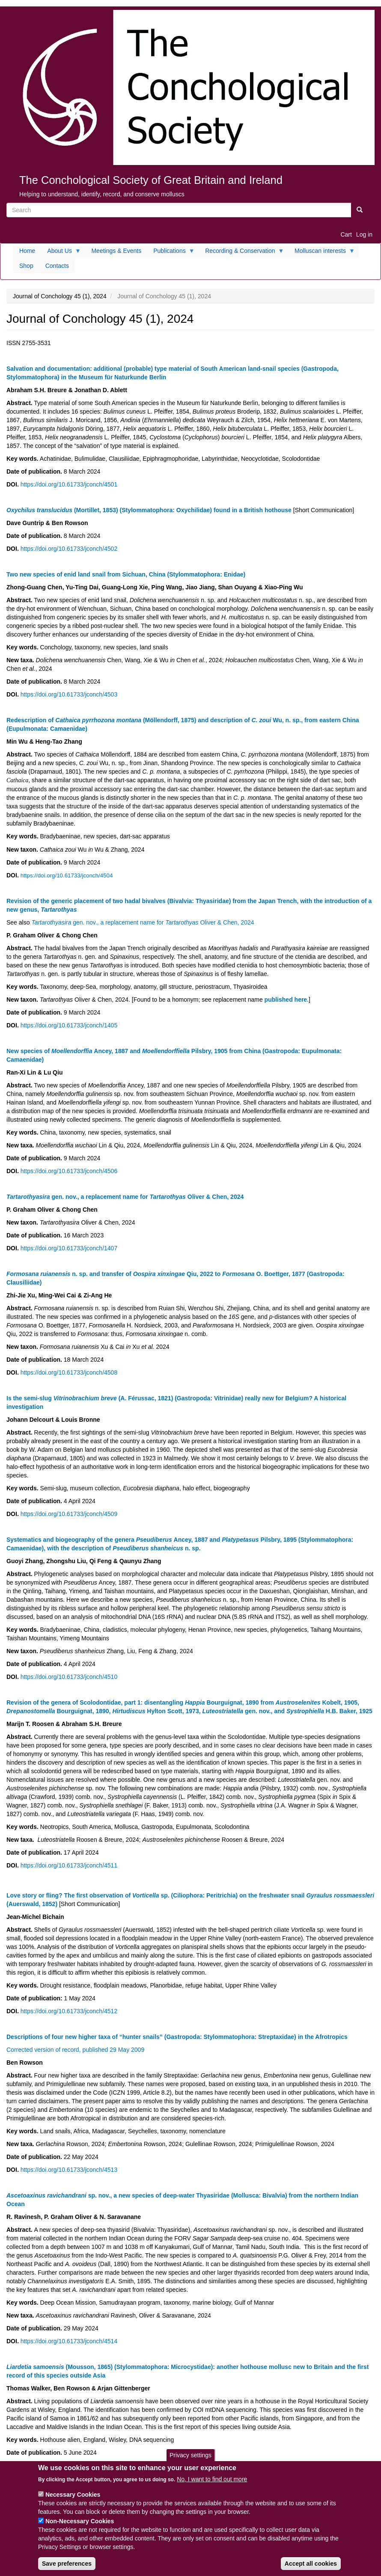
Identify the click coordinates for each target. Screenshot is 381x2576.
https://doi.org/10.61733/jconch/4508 (69, 1372)
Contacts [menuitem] (57, 265)
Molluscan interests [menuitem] (322, 252)
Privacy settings (190, 2462)
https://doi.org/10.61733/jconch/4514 (69, 2341)
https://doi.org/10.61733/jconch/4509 (69, 1513)
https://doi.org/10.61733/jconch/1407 (69, 1248)
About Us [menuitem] (61, 252)
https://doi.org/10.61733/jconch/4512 (69, 2011)
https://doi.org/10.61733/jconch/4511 (69, 1865)
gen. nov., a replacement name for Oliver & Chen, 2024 (142, 922)
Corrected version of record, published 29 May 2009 (75, 2049)
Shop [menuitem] (26, 265)
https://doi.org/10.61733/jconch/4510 (69, 1676)
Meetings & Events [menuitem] (116, 250)
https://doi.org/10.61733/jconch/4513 (69, 2169)
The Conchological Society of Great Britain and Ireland (151, 180)
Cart (345, 234)
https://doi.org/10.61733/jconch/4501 (69, 484)
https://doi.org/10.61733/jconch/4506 (69, 1171)
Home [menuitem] (27, 250)
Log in (364, 234)
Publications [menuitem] (171, 252)
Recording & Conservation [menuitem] (241, 252)
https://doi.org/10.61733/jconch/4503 (69, 694)
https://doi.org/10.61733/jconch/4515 (69, 2465)
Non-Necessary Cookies (79, 2528)
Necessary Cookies (72, 2501)
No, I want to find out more (212, 2486)
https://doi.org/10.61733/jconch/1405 (69, 1025)
